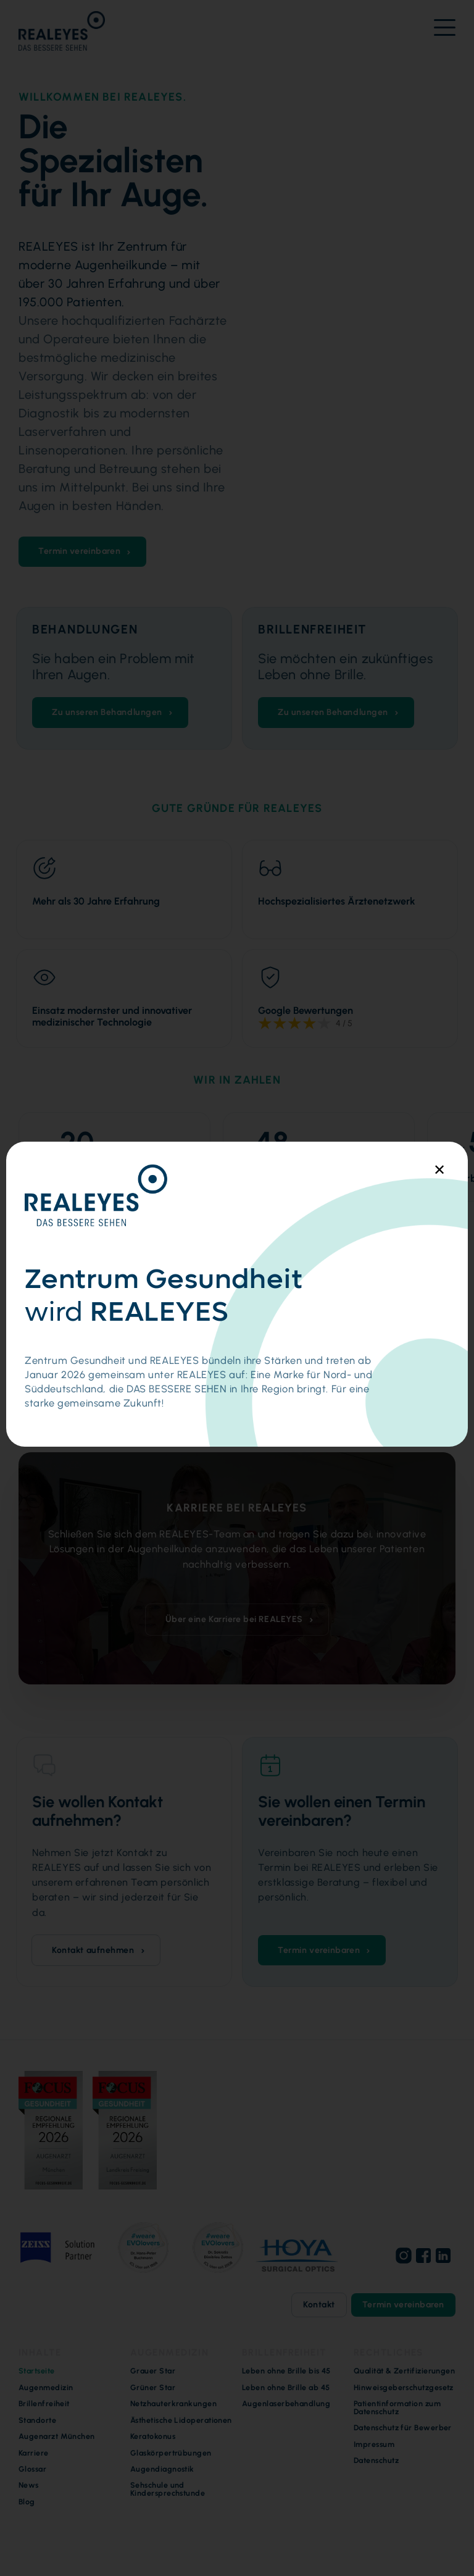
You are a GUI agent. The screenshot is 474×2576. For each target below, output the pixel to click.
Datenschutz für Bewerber (403, 2428)
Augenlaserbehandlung (286, 2403)
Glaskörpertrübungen (171, 2453)
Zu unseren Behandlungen (107, 712)
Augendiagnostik (162, 2469)
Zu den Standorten (304, 1370)
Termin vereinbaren (79, 551)
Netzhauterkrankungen (173, 2403)
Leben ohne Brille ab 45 (286, 2387)
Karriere (34, 2453)
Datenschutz (376, 2460)
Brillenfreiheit (44, 2403)
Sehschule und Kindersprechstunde (167, 2489)
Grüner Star (152, 2387)
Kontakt (319, 2304)
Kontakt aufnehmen (93, 1950)
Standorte (37, 2420)
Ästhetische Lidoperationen (181, 2420)
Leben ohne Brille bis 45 (286, 2371)
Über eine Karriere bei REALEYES (234, 1619)
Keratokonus (152, 2436)
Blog (27, 2502)
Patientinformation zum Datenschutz (397, 2407)
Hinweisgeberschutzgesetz (404, 2387)
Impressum (374, 2444)
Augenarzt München (57, 2436)
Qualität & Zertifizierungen (404, 2371)
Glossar (32, 2469)
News (29, 2485)
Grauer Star (152, 2371)
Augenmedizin (46, 2387)
